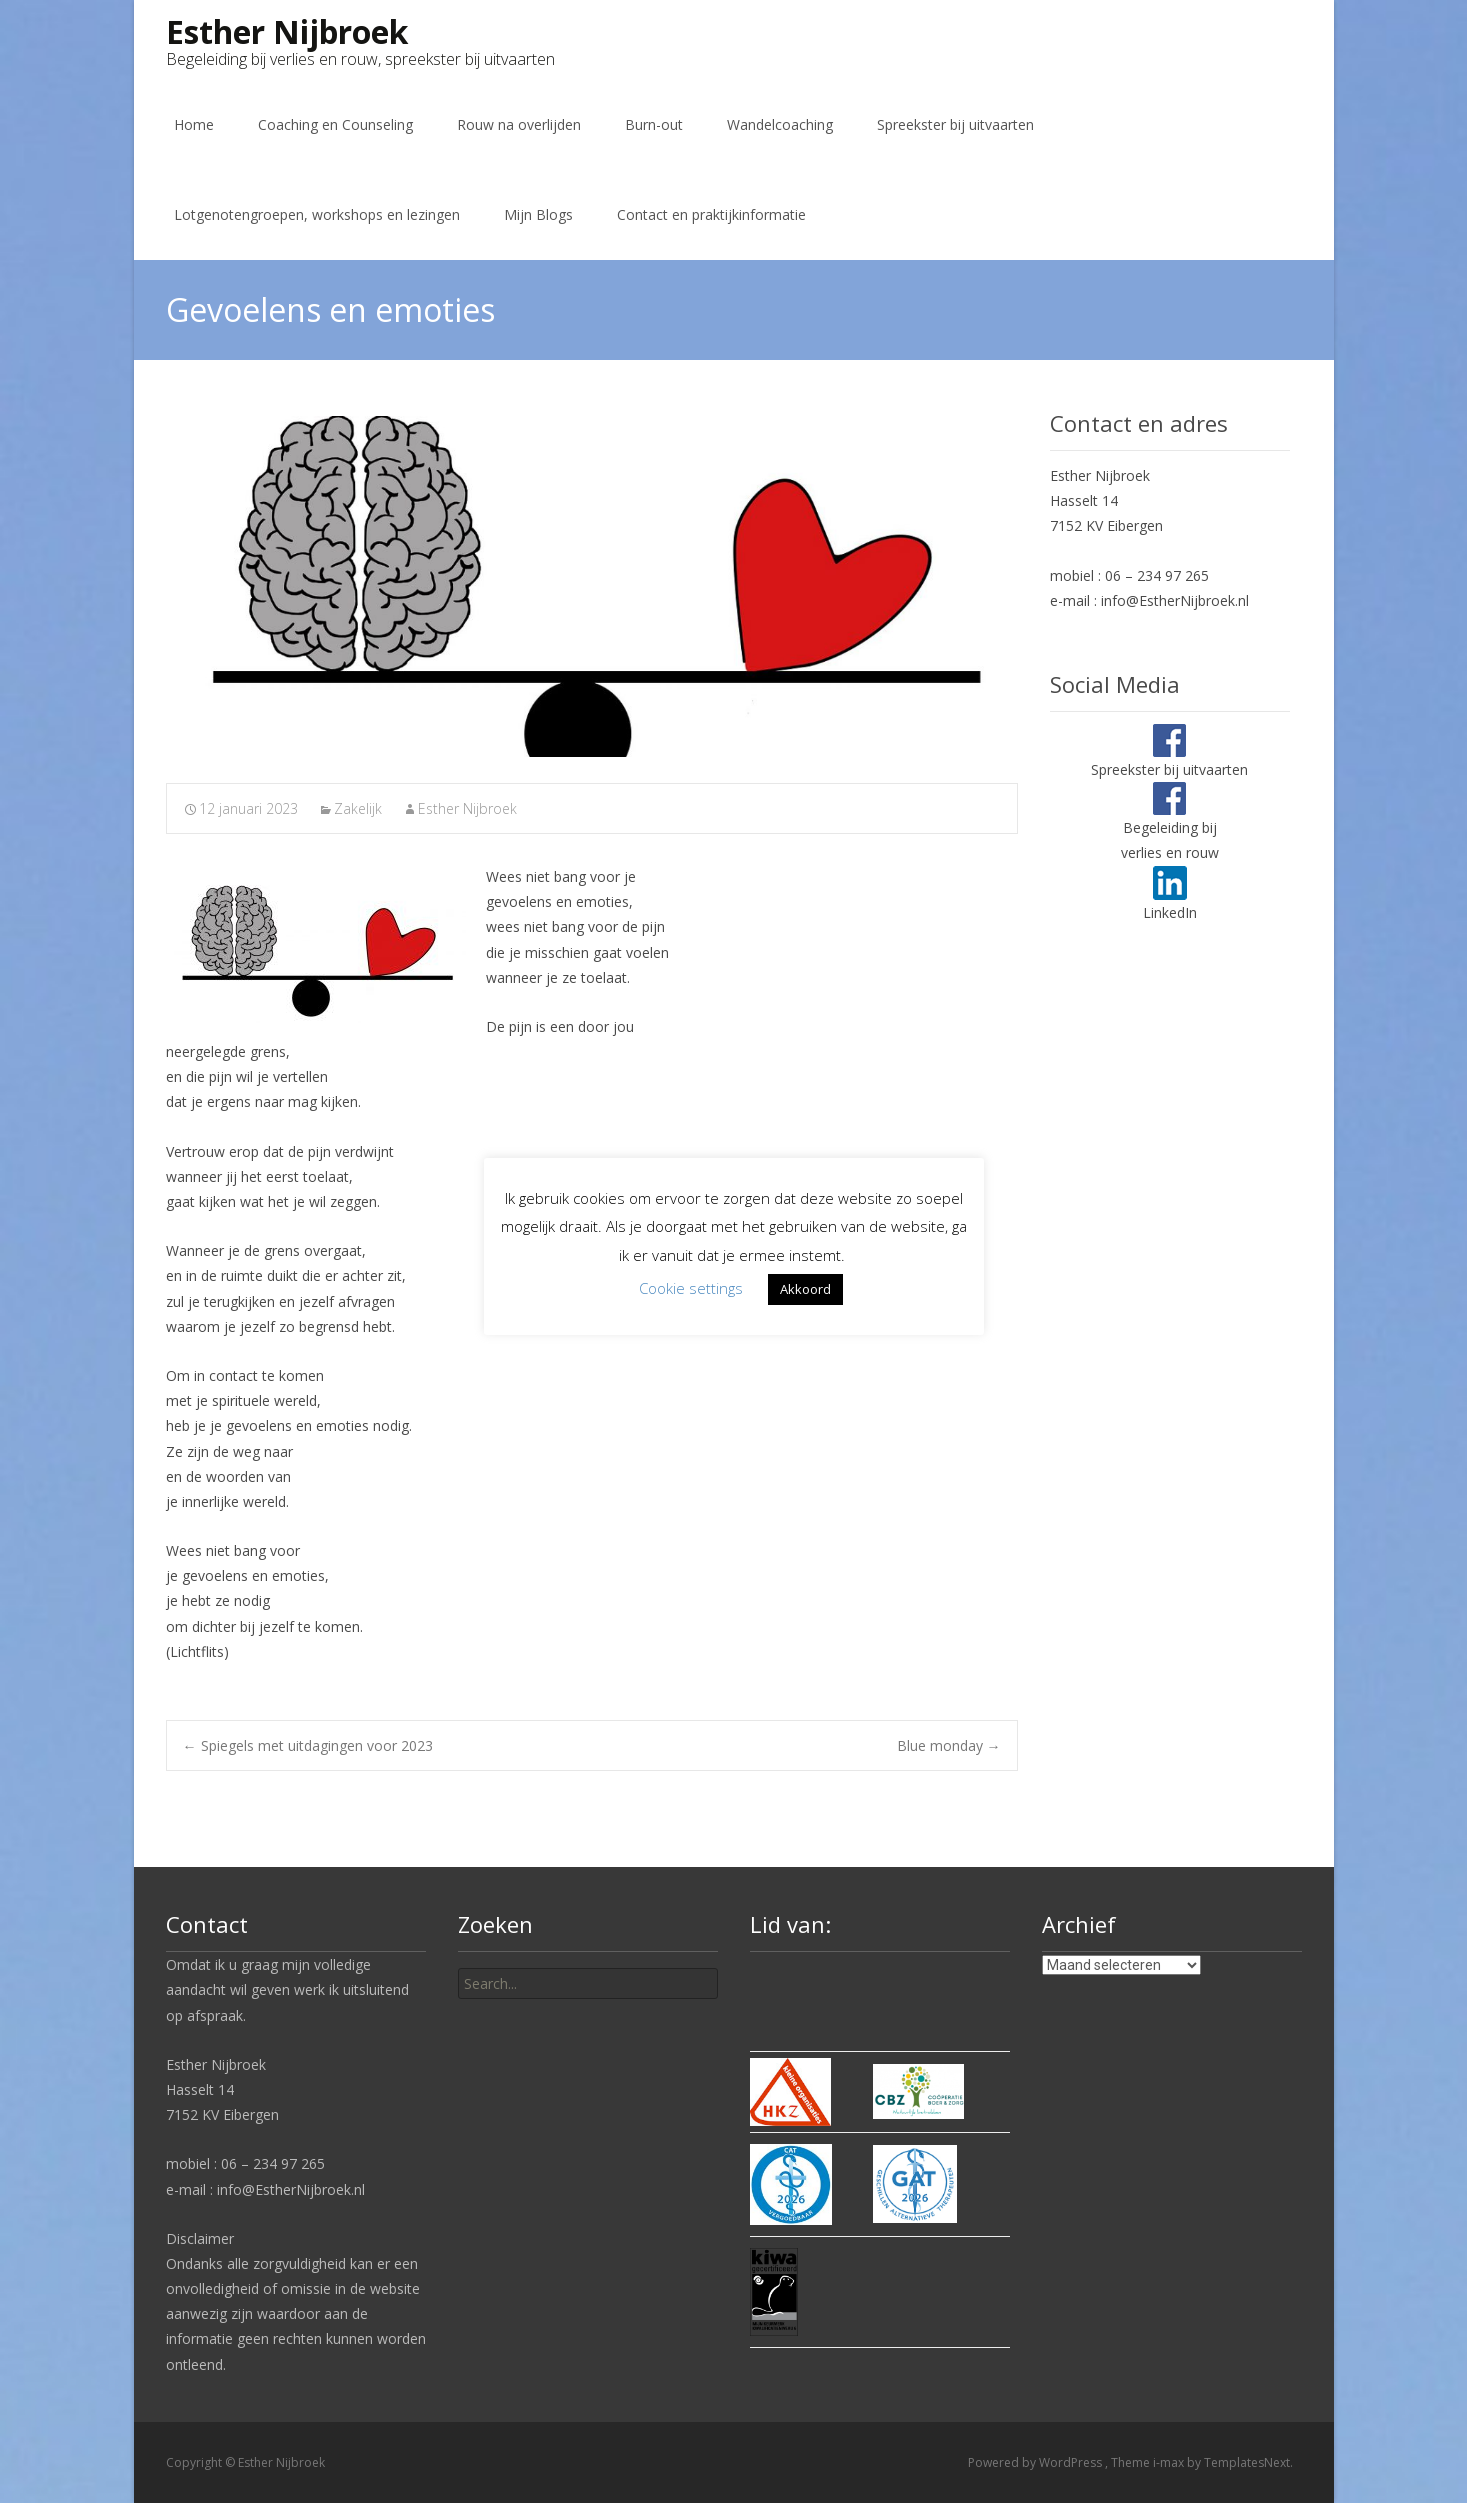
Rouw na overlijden (519, 124)
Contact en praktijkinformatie (711, 214)
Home (194, 124)
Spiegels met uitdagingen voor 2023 (308, 1745)
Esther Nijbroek (467, 808)
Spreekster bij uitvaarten (955, 124)
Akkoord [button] (805, 1289)
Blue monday (949, 1745)
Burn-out (654, 124)
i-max (1170, 2462)
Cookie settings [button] (691, 1288)
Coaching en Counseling (335, 124)
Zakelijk (358, 808)
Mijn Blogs (538, 214)
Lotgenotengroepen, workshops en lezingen (317, 214)
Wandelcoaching (780, 124)
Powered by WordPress (1036, 2462)
